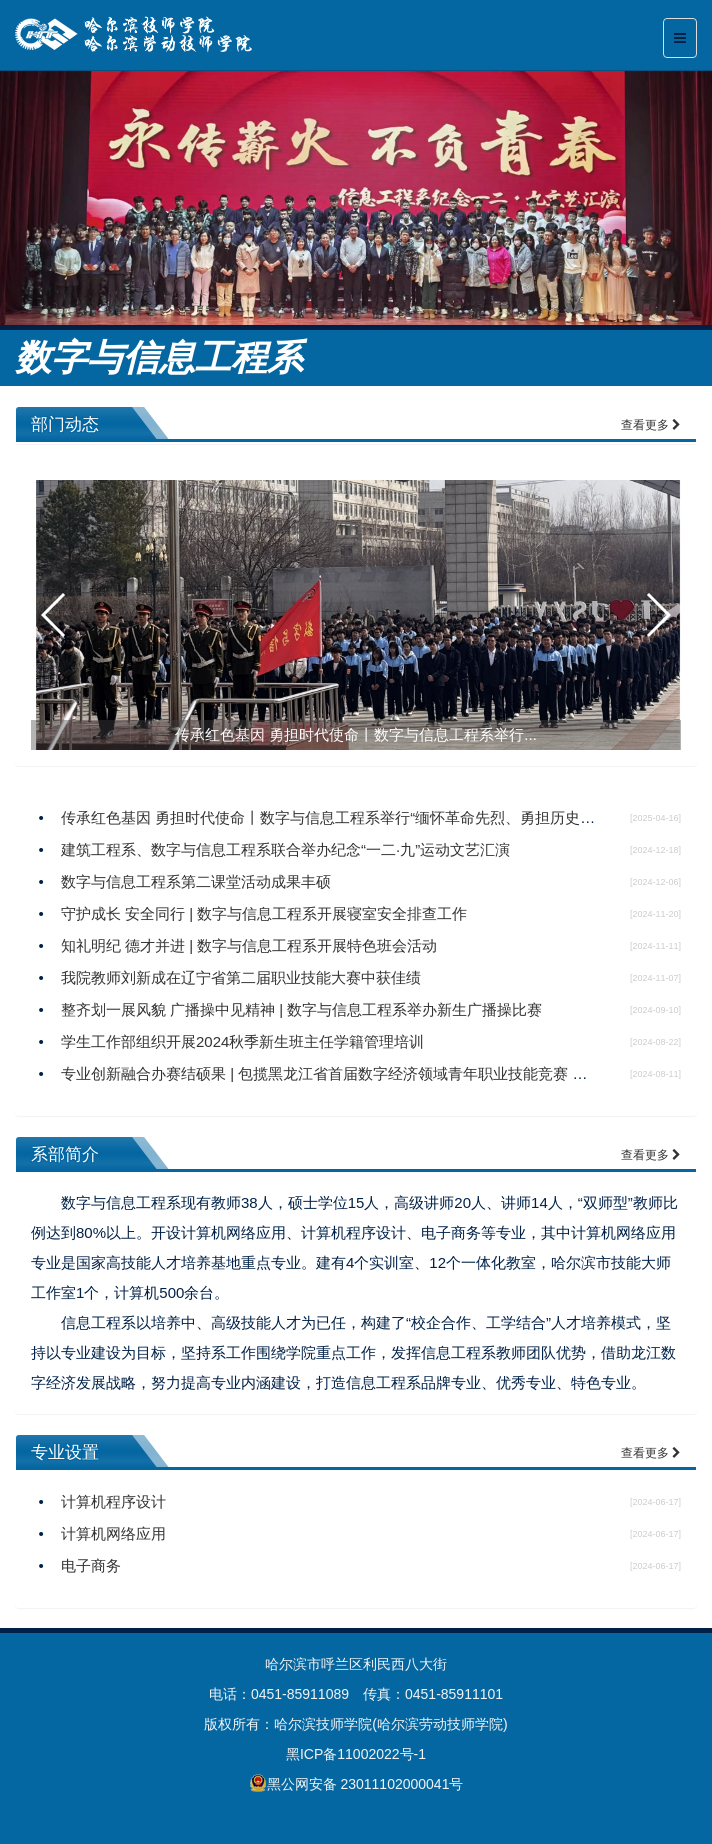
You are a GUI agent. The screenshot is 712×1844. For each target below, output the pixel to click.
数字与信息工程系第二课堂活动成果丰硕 (196, 881)
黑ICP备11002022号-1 (356, 1754)
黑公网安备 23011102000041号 (356, 1783)
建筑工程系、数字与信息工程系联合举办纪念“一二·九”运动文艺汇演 (285, 849)
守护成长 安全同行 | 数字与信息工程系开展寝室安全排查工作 (264, 913)
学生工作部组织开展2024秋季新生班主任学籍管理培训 (242, 1041)
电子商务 (91, 1565)
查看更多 (651, 425)
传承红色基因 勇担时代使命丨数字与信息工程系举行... (356, 734)
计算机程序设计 (113, 1501)
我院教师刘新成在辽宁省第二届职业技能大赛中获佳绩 (241, 977)
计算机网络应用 (113, 1533)
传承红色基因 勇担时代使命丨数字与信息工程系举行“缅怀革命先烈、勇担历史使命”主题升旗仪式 (383, 817)
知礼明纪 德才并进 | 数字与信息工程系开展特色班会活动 (249, 945)
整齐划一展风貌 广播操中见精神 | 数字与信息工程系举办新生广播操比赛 (301, 1009)
